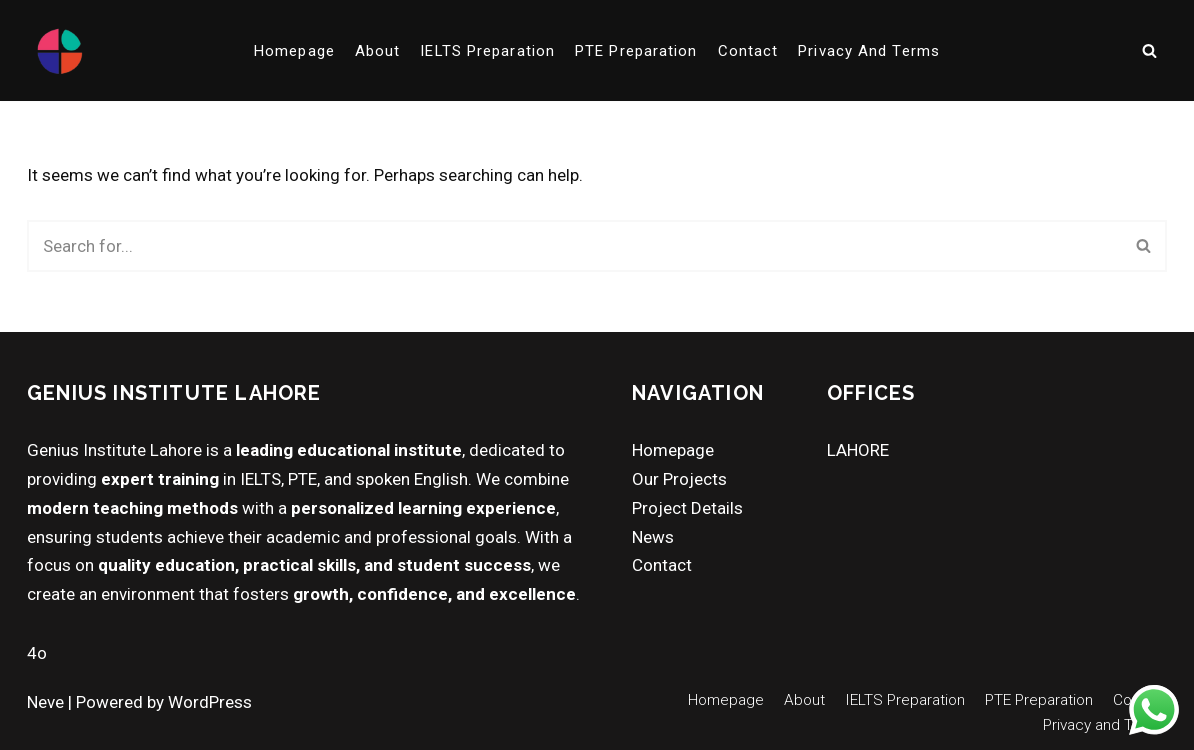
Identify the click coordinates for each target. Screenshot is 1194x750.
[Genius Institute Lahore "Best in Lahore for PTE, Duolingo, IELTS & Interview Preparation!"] (59, 50)
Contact (748, 51)
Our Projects (679, 479)
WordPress (210, 702)
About (378, 51)
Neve (45, 702)
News (653, 537)
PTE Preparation (636, 51)
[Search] (1149, 50)
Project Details (687, 508)
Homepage (294, 51)
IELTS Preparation (487, 51)
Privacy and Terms (869, 51)
